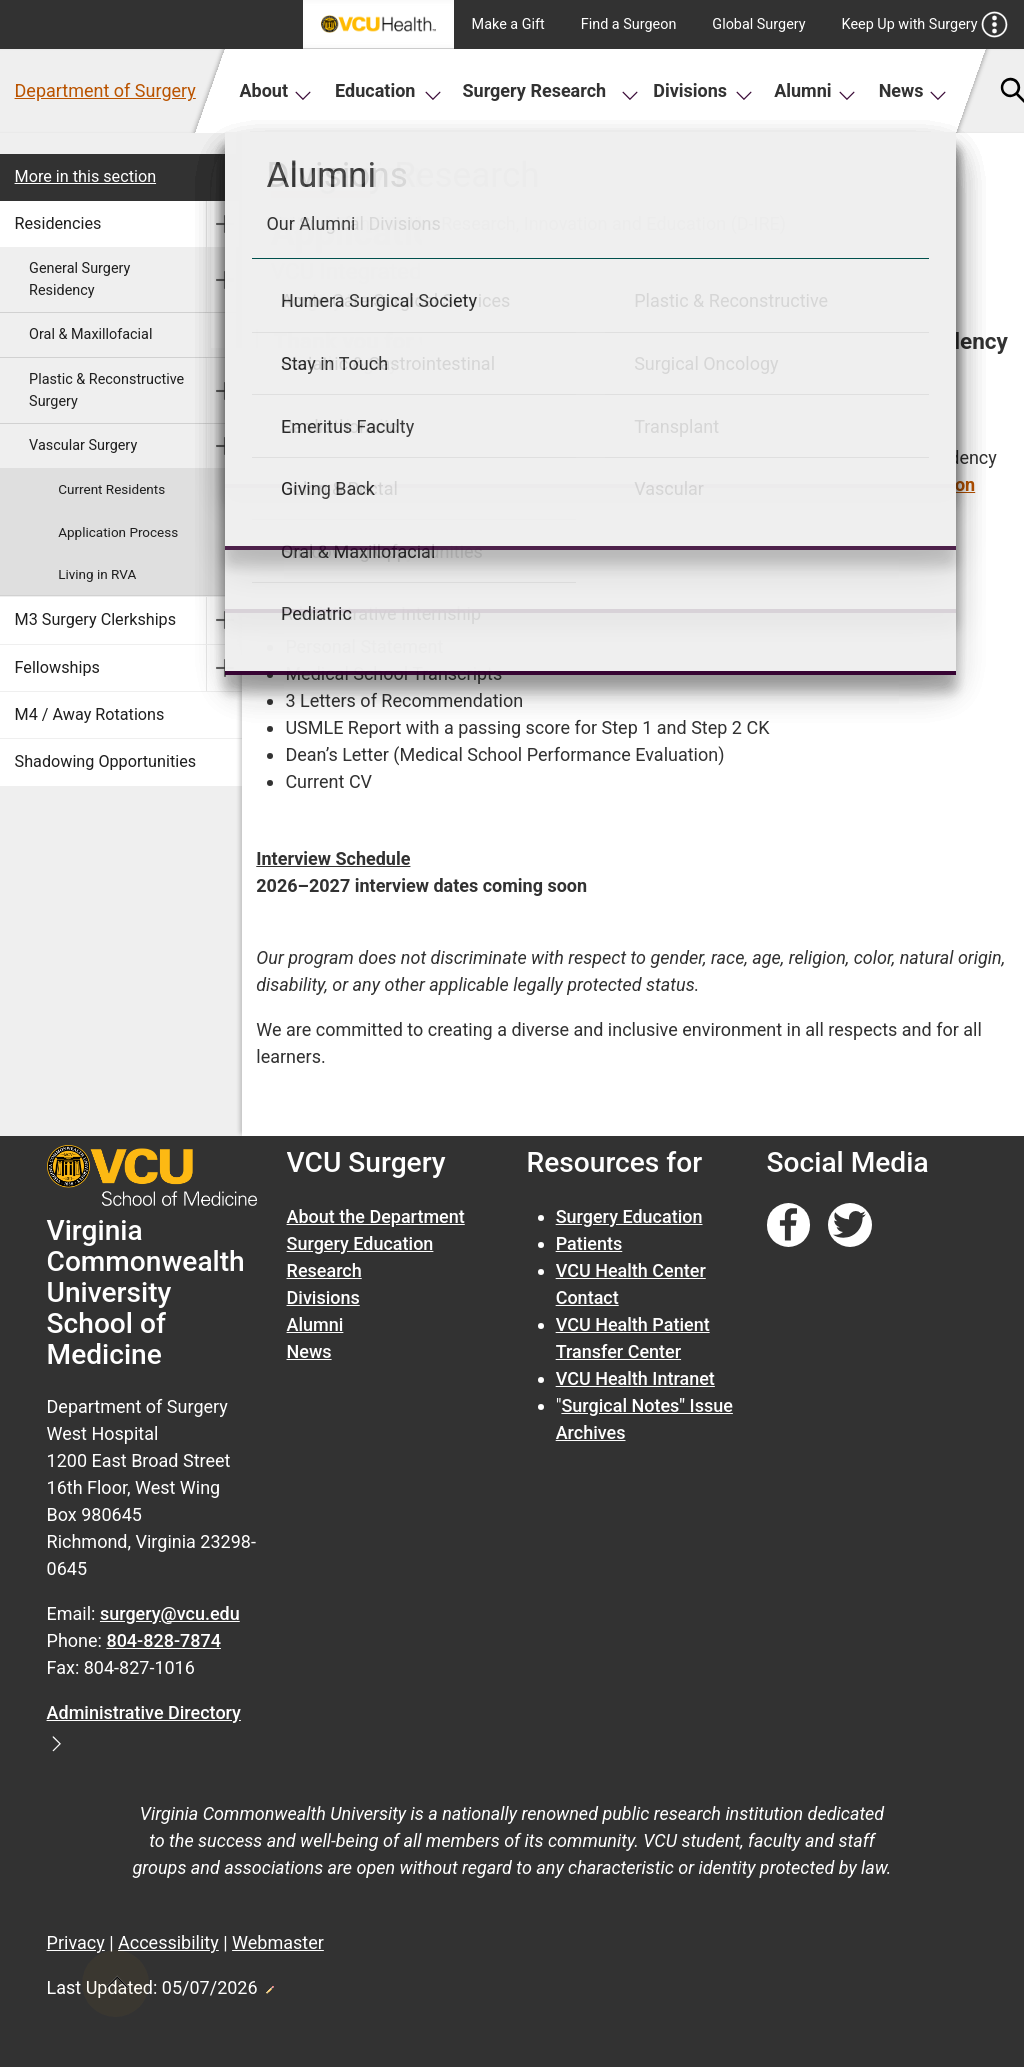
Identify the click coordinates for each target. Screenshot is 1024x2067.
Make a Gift (508, 24)
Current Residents (111, 489)
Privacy (76, 1942)
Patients (589, 1243)
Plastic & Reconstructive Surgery (106, 390)
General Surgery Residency (79, 279)
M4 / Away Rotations (90, 714)
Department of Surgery (105, 90)
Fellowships (57, 667)
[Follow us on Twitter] (850, 1225)
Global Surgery (758, 24)
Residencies (58, 223)
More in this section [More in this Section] (86, 176)
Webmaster (278, 1942)
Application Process (118, 532)
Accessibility (168, 1942)
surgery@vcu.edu (170, 1613)
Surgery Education (360, 1243)
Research (324, 1270)
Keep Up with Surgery (925, 24)
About (275, 90)
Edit (269, 1984)
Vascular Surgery (83, 445)
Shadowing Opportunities (106, 761)
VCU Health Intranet (635, 1378)
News (913, 90)
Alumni (815, 90)
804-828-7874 (163, 1640)
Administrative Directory (144, 1712)
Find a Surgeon (629, 24)
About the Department (376, 1216)
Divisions (703, 90)
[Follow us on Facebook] (789, 1225)
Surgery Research (551, 90)
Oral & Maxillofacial (90, 334)
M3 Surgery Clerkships (96, 619)
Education (388, 90)
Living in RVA (97, 574)
